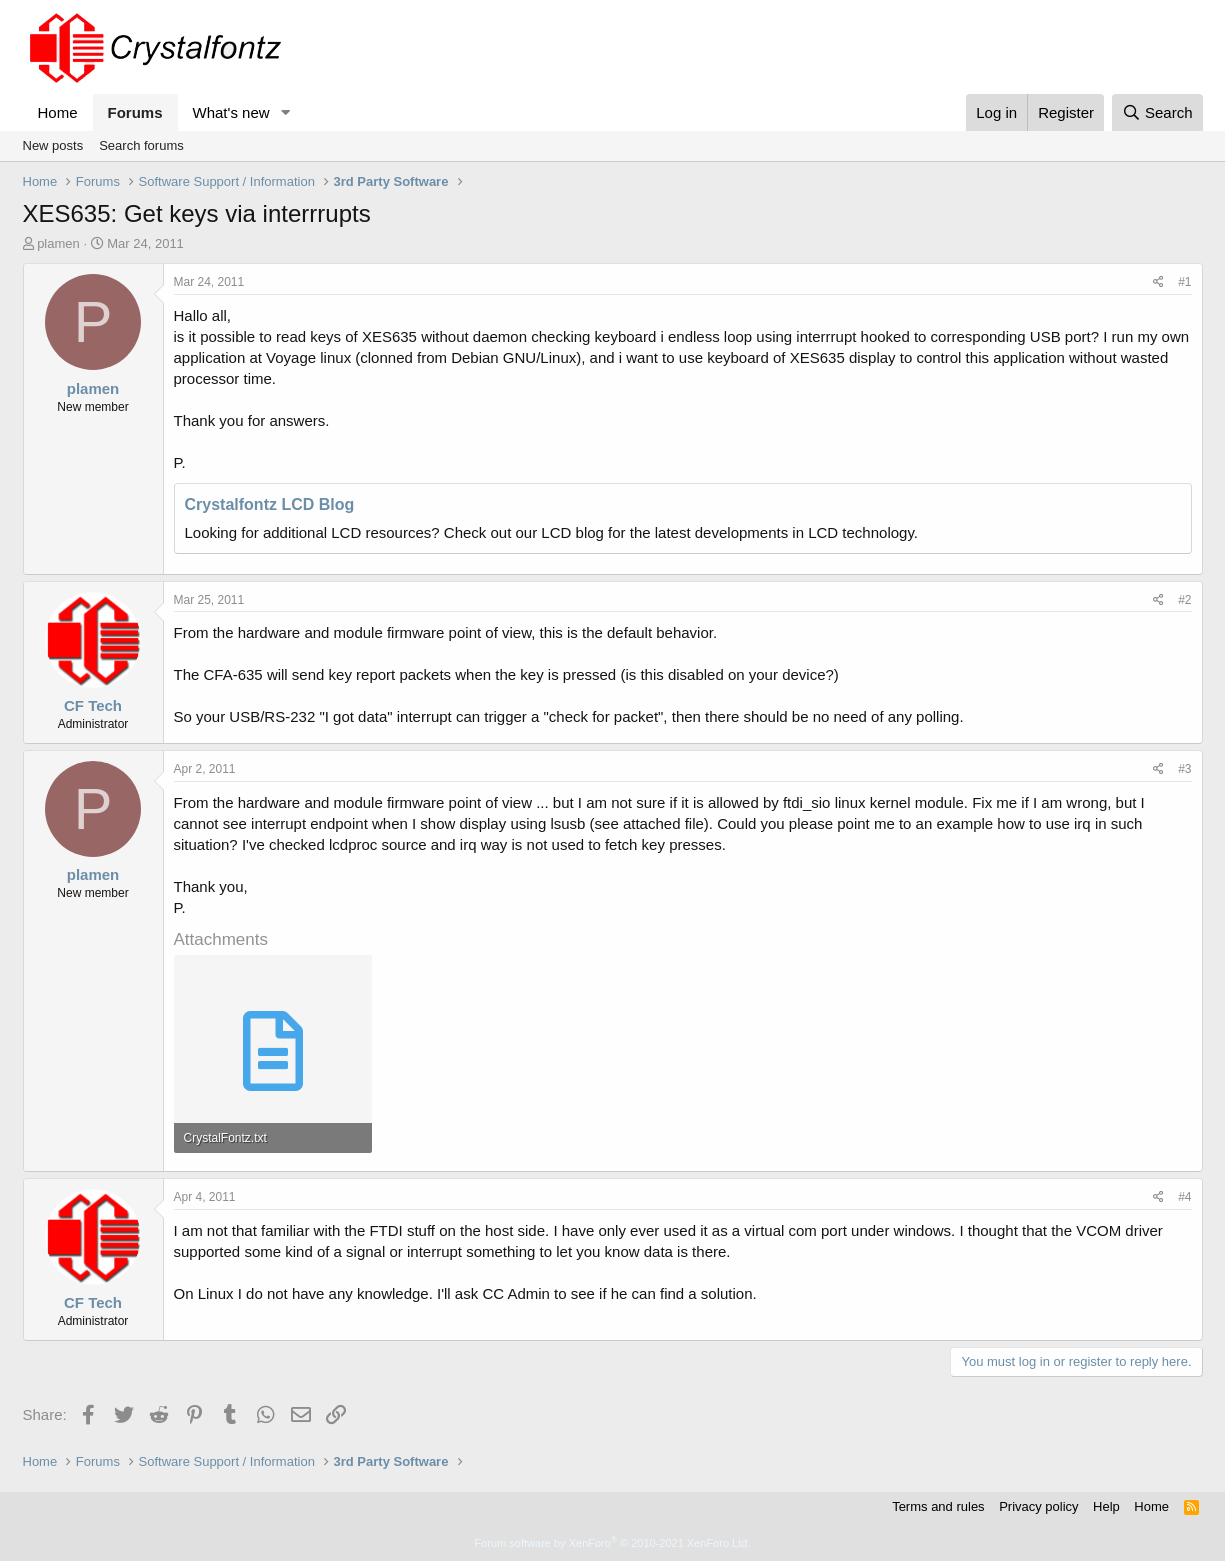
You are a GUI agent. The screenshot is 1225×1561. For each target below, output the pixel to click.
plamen (58, 243)
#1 (1184, 282)
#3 (1184, 769)
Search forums (141, 145)
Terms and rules (938, 1506)
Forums (135, 112)
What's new (231, 112)
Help (1106, 1506)
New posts (53, 145)
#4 (1184, 1197)
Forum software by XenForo (613, 1543)
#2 (1184, 600)
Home (58, 112)
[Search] (1157, 112)
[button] (285, 112)
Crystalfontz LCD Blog (270, 504)
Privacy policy (1038, 1506)
